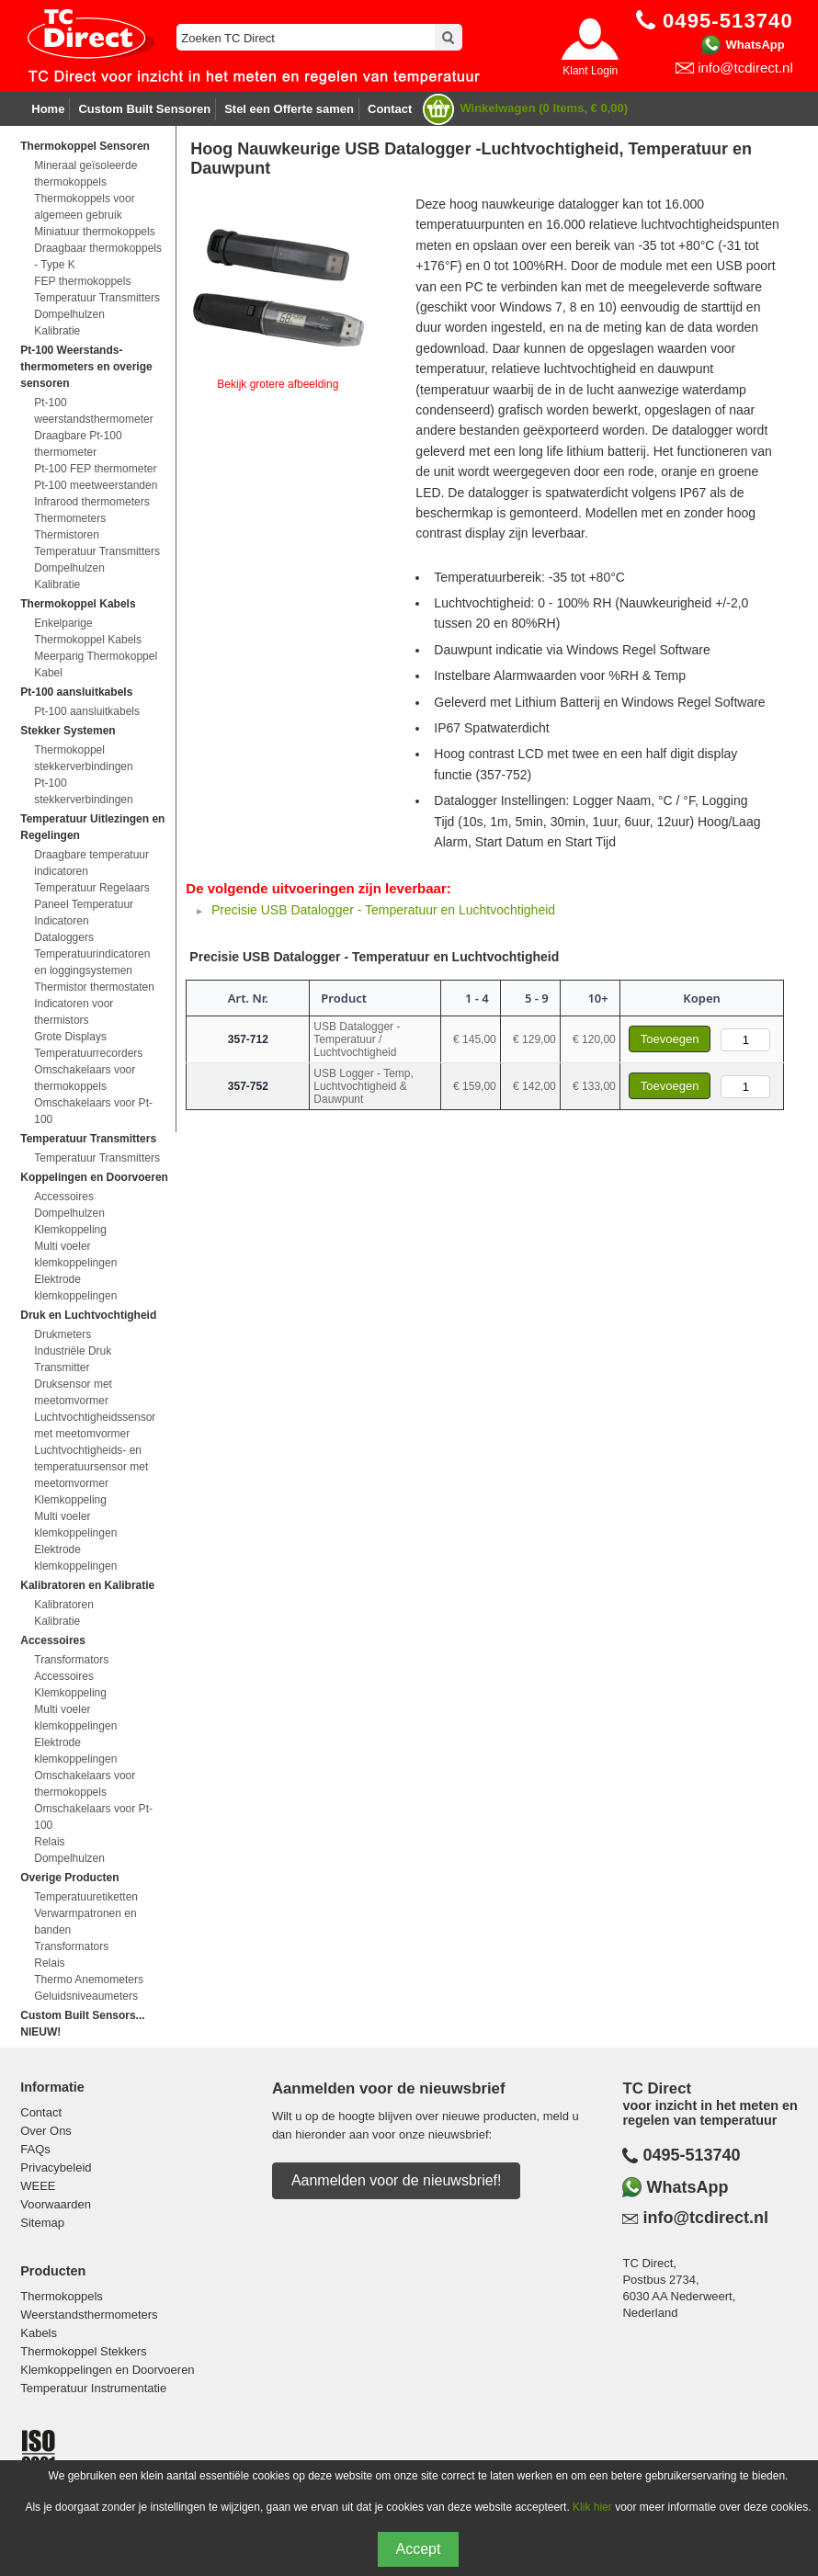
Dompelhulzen (69, 314)
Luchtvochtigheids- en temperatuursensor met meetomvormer (91, 1467)
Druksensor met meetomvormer (73, 1392)
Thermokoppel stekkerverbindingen (83, 758)
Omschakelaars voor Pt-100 (93, 1111)
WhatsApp (754, 44)
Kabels (38, 2333)
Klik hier (592, 2507)
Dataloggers (64, 937)
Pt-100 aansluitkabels (87, 711)
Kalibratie (57, 330)
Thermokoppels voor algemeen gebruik (84, 206)
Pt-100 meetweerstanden (95, 485)
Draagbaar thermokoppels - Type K (98, 256)
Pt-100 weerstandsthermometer (93, 411)
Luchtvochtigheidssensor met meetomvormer (94, 1425)
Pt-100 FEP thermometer (95, 468)
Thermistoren (66, 534)
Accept (418, 2549)
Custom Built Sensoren (144, 109)
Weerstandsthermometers (88, 2314)
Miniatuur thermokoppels (94, 231)
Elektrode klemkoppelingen (75, 1287)
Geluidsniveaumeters (86, 1996)
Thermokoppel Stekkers (83, 2351)
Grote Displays (70, 1036)
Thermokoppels (61, 2296)
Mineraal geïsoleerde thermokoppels (85, 173)
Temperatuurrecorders (88, 1053)
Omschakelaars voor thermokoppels (84, 1078)
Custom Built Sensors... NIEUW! (82, 2023)
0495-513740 (691, 2155)
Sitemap (42, 2223)
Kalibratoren (64, 1604)
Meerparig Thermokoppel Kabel (95, 664)
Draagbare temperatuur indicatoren (91, 863)
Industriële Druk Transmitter (72, 1359)
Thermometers (70, 518)
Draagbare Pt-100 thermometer (77, 444)
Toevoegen (670, 1039)
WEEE (37, 2186)
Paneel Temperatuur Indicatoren (83, 912)
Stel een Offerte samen (289, 109)
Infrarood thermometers (91, 501)
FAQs (35, 2149)
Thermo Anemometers (88, 1979)
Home (47, 109)
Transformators (71, 1659)
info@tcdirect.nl (745, 67)
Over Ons (46, 2131)
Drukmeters (62, 1334)
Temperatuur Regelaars (91, 887)
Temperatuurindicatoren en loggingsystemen (92, 962)
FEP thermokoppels (82, 281)
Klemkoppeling (70, 1229)
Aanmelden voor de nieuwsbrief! (396, 2180)
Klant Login (590, 70)
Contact (390, 109)
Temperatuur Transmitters (97, 297)
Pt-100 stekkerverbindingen (83, 791)
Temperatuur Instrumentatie (93, 2388)
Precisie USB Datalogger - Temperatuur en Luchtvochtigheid (383, 909)
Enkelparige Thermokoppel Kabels (88, 631)
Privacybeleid (55, 2167)
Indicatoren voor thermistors (73, 1012)
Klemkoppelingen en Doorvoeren (107, 2370)
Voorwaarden (55, 2204)
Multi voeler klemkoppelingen (75, 1254)
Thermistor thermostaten (94, 987)
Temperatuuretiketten (86, 1896)
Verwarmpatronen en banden (85, 1921)
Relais (49, 1841)
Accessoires (64, 1196)
